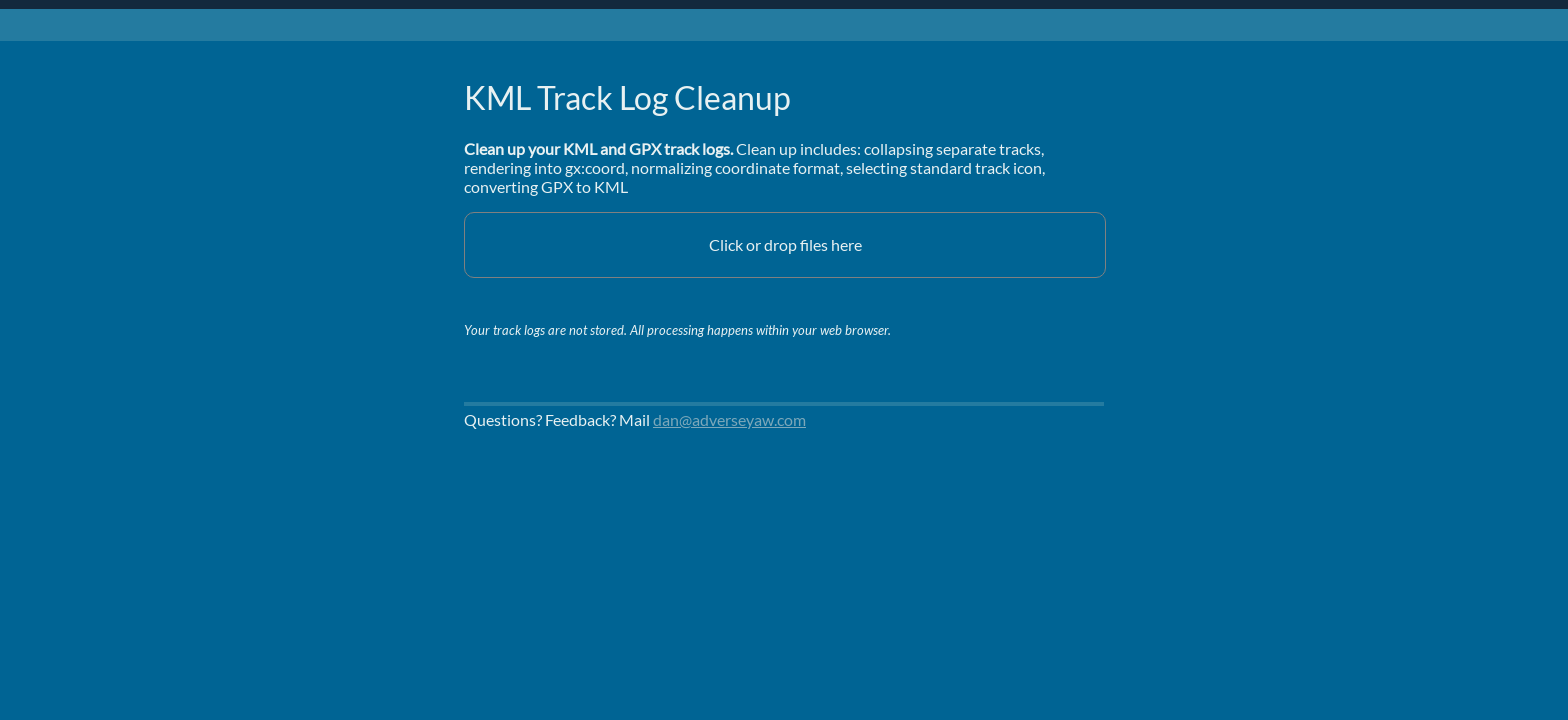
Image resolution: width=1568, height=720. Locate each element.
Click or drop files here (785, 244)
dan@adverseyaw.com (729, 419)
